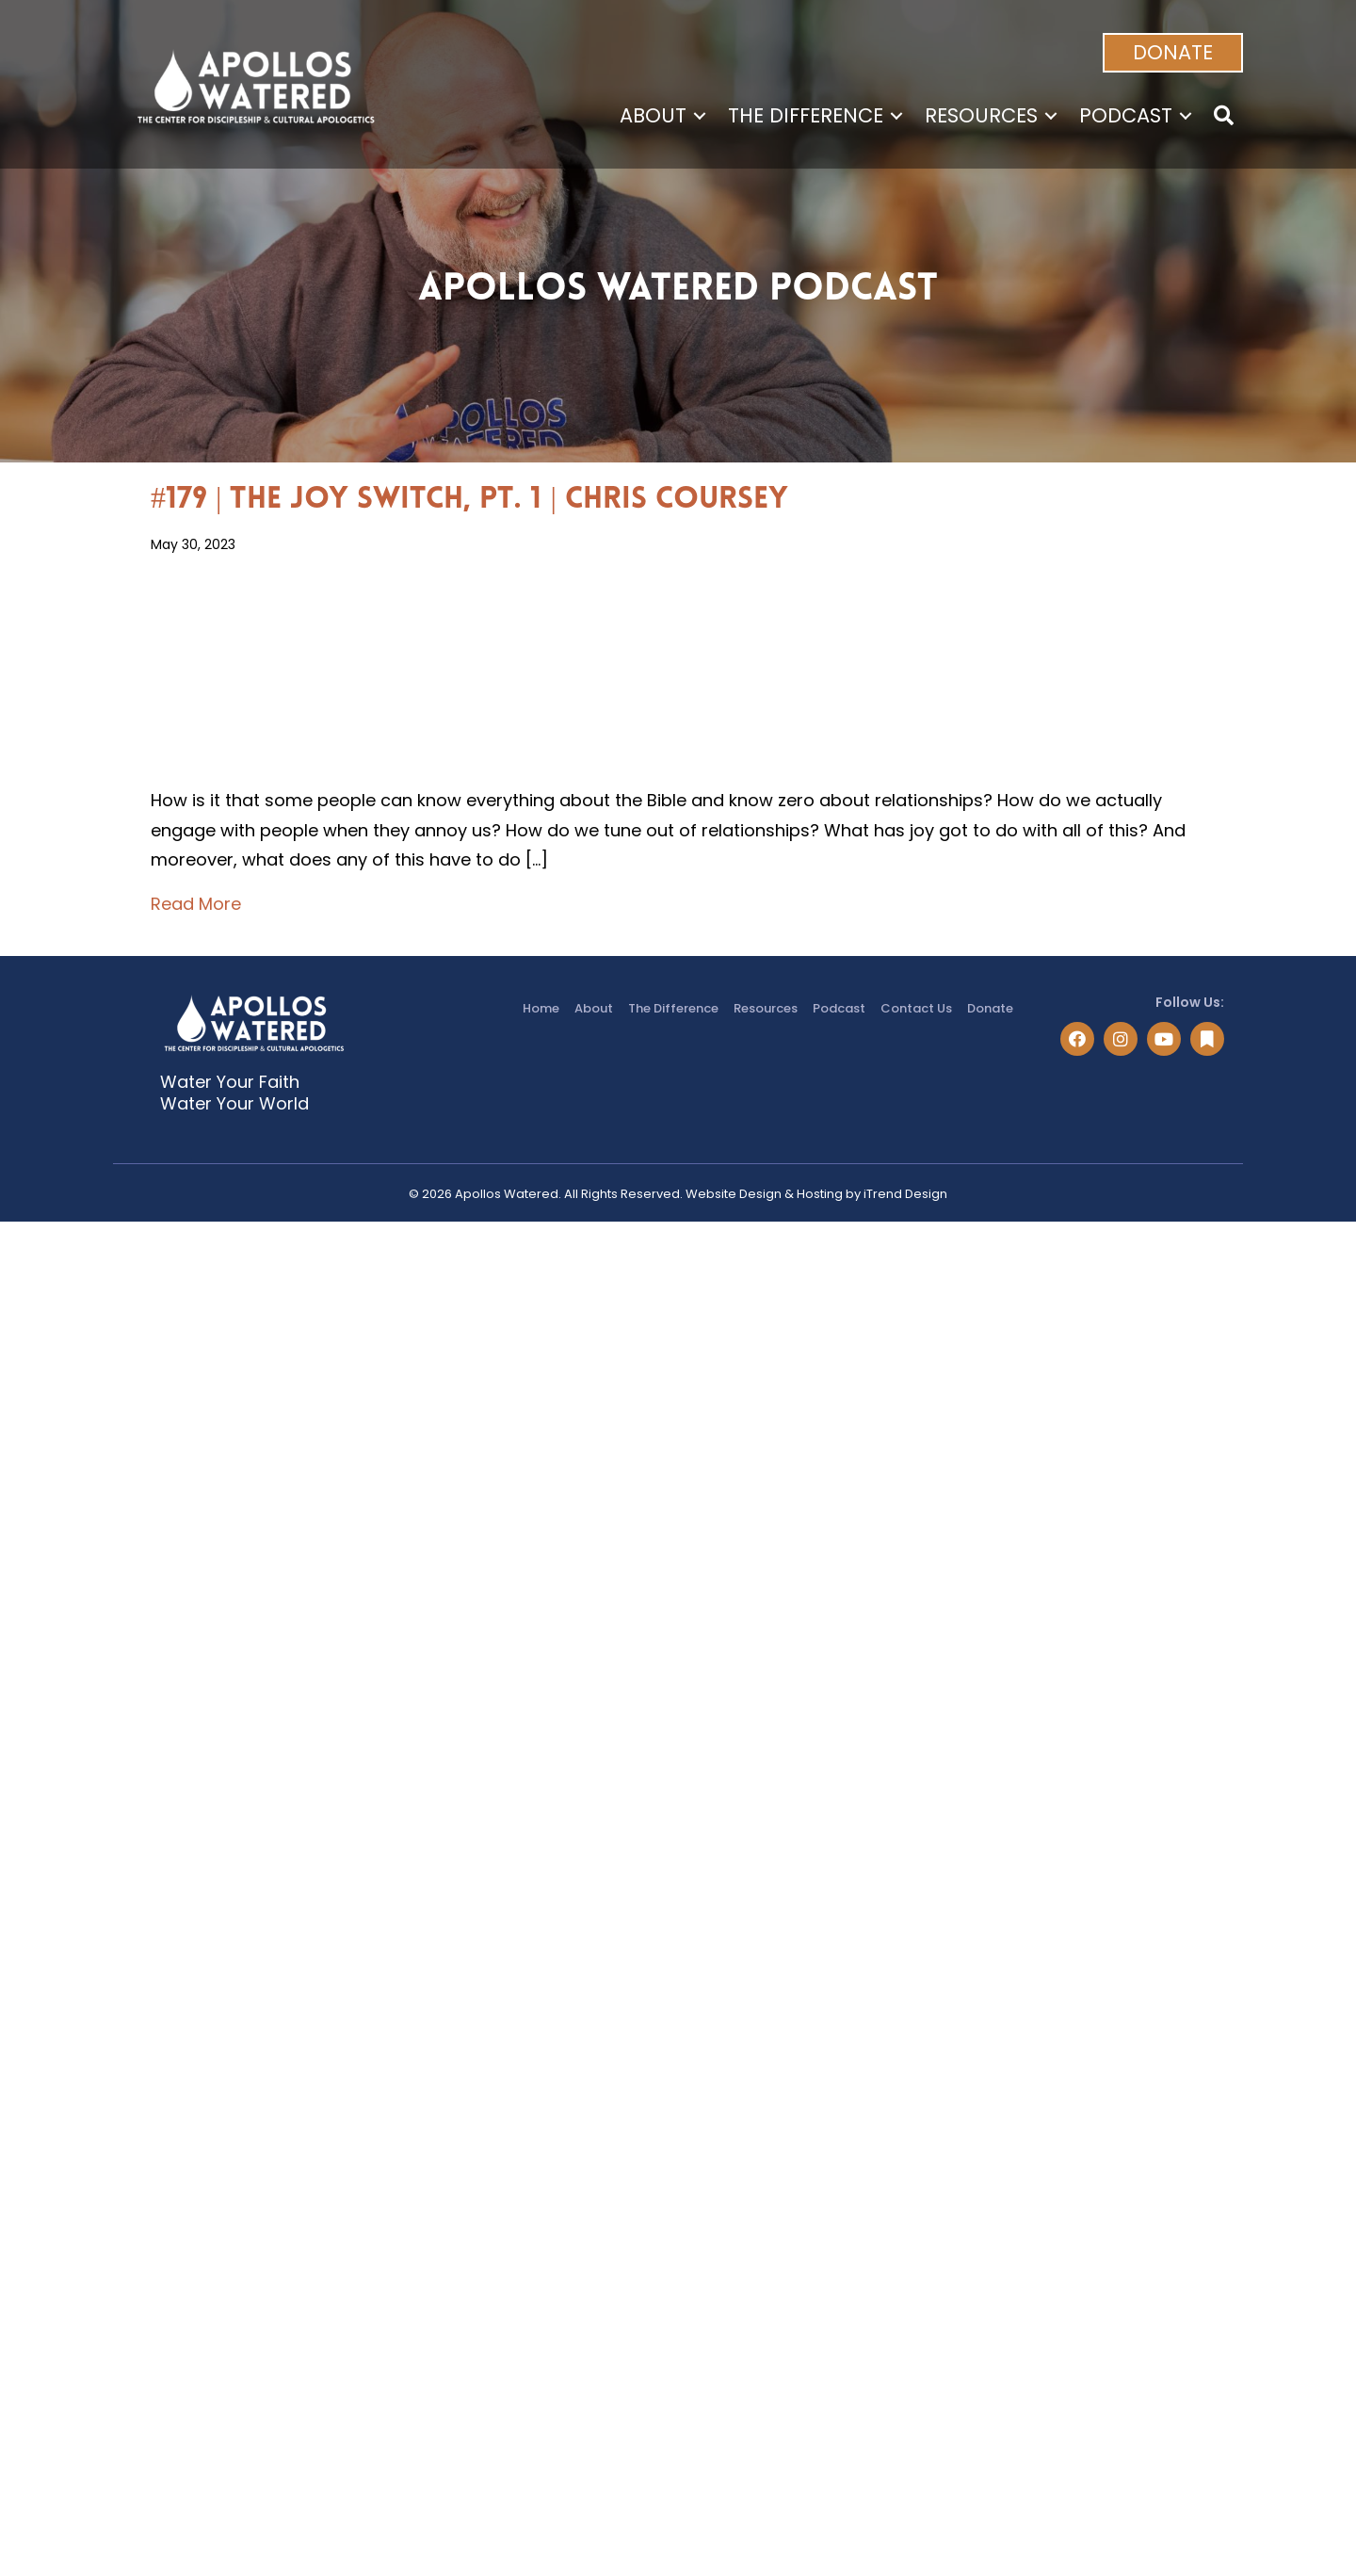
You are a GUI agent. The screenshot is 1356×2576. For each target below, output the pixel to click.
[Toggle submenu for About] (699, 115)
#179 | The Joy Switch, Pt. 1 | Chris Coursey (469, 500)
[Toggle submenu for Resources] (1051, 115)
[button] (1173, 53)
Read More (196, 902)
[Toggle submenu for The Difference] (896, 115)
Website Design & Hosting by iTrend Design (816, 1194)
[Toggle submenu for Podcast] (1185, 115)
